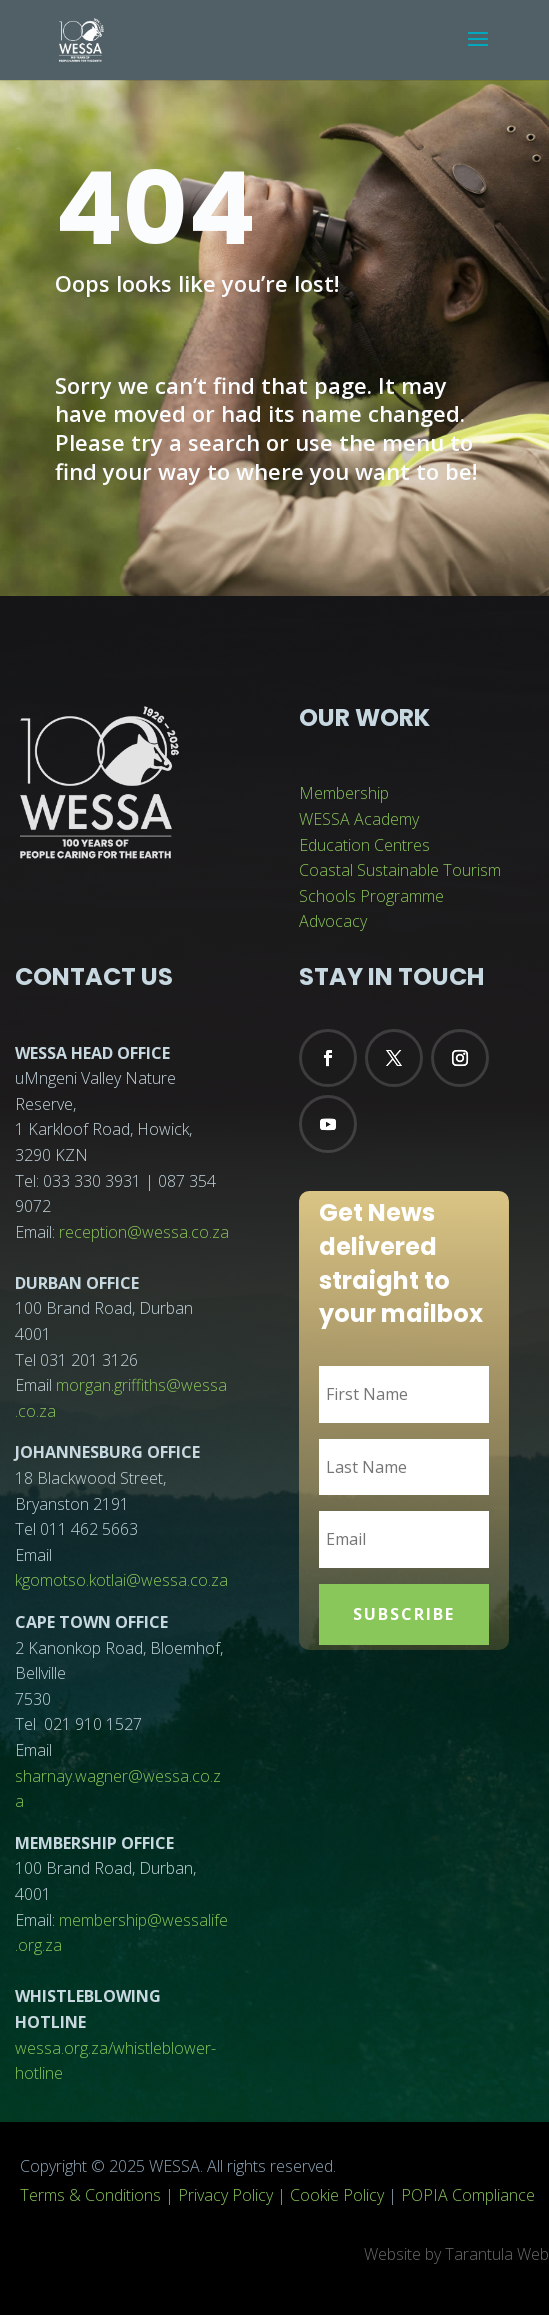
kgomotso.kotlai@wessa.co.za (121, 1580)
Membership (344, 793)
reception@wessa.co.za (144, 1232)
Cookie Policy (337, 2195)
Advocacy (333, 921)
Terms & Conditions (90, 2195)
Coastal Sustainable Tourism (400, 870)
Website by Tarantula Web (456, 2254)
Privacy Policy (225, 2195)
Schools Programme (371, 896)
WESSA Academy (359, 819)
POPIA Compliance (468, 2195)
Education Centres (364, 845)
